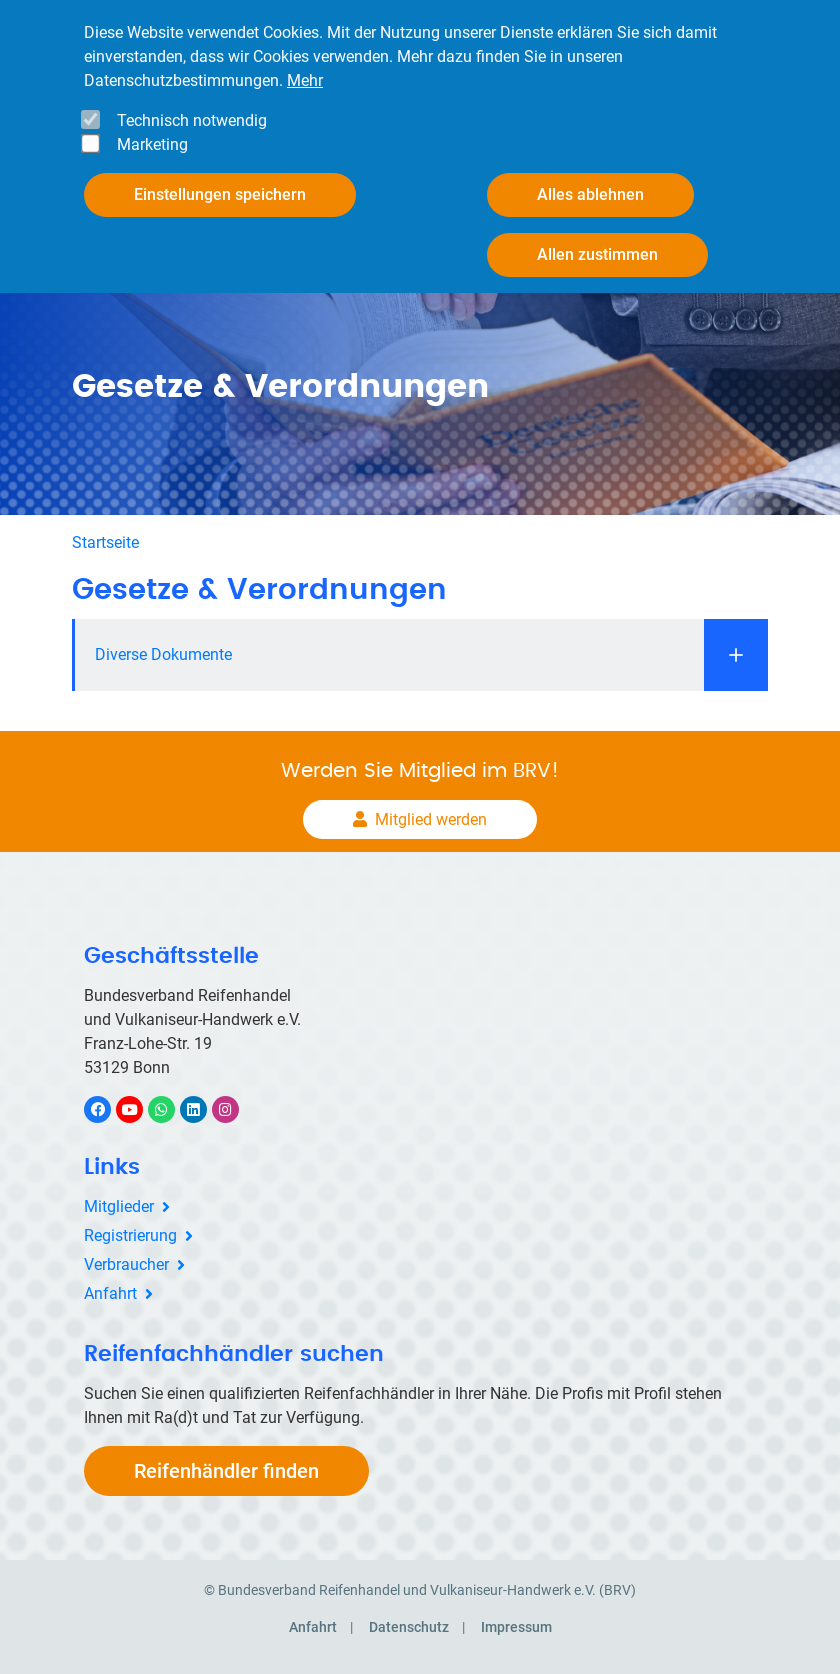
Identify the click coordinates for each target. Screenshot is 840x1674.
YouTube (141, 1109)
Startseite (105, 542)
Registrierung (130, 1235)
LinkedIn (203, 1109)
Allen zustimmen (597, 254)
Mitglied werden (431, 819)
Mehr (305, 80)
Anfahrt (110, 1293)
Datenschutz (409, 1627)
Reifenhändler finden (226, 1471)
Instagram (235, 1109)
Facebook (108, 1109)
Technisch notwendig (192, 120)
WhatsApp (171, 1109)
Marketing (152, 144)
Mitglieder (119, 1206)
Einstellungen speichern (220, 194)
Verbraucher (126, 1264)
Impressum (516, 1627)
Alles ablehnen (590, 194)
